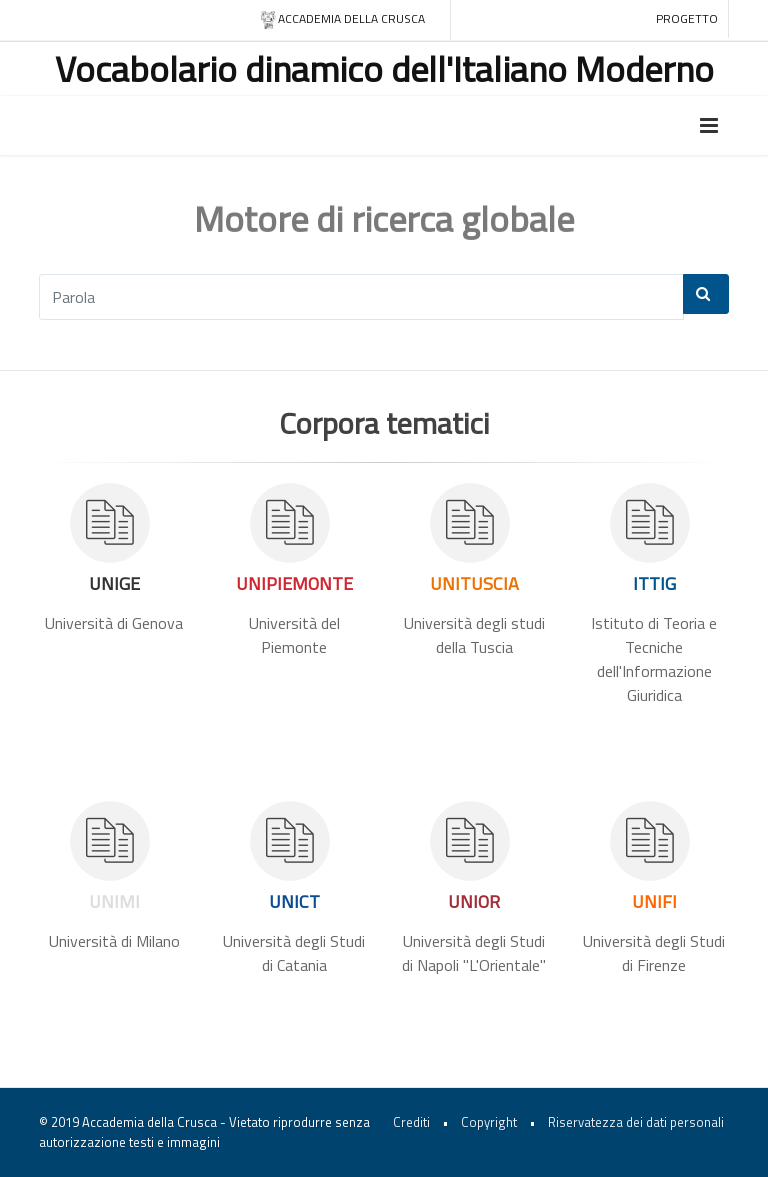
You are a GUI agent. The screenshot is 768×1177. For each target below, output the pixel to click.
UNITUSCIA (474, 583)
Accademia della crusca (342, 19)
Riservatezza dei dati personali (636, 1122)
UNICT (294, 901)
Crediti (411, 1122)
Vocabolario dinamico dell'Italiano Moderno (384, 68)
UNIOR (474, 901)
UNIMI (114, 901)
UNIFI (654, 901)
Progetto (687, 18)
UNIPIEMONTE (294, 583)
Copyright (489, 1122)
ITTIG (654, 583)
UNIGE (114, 583)
